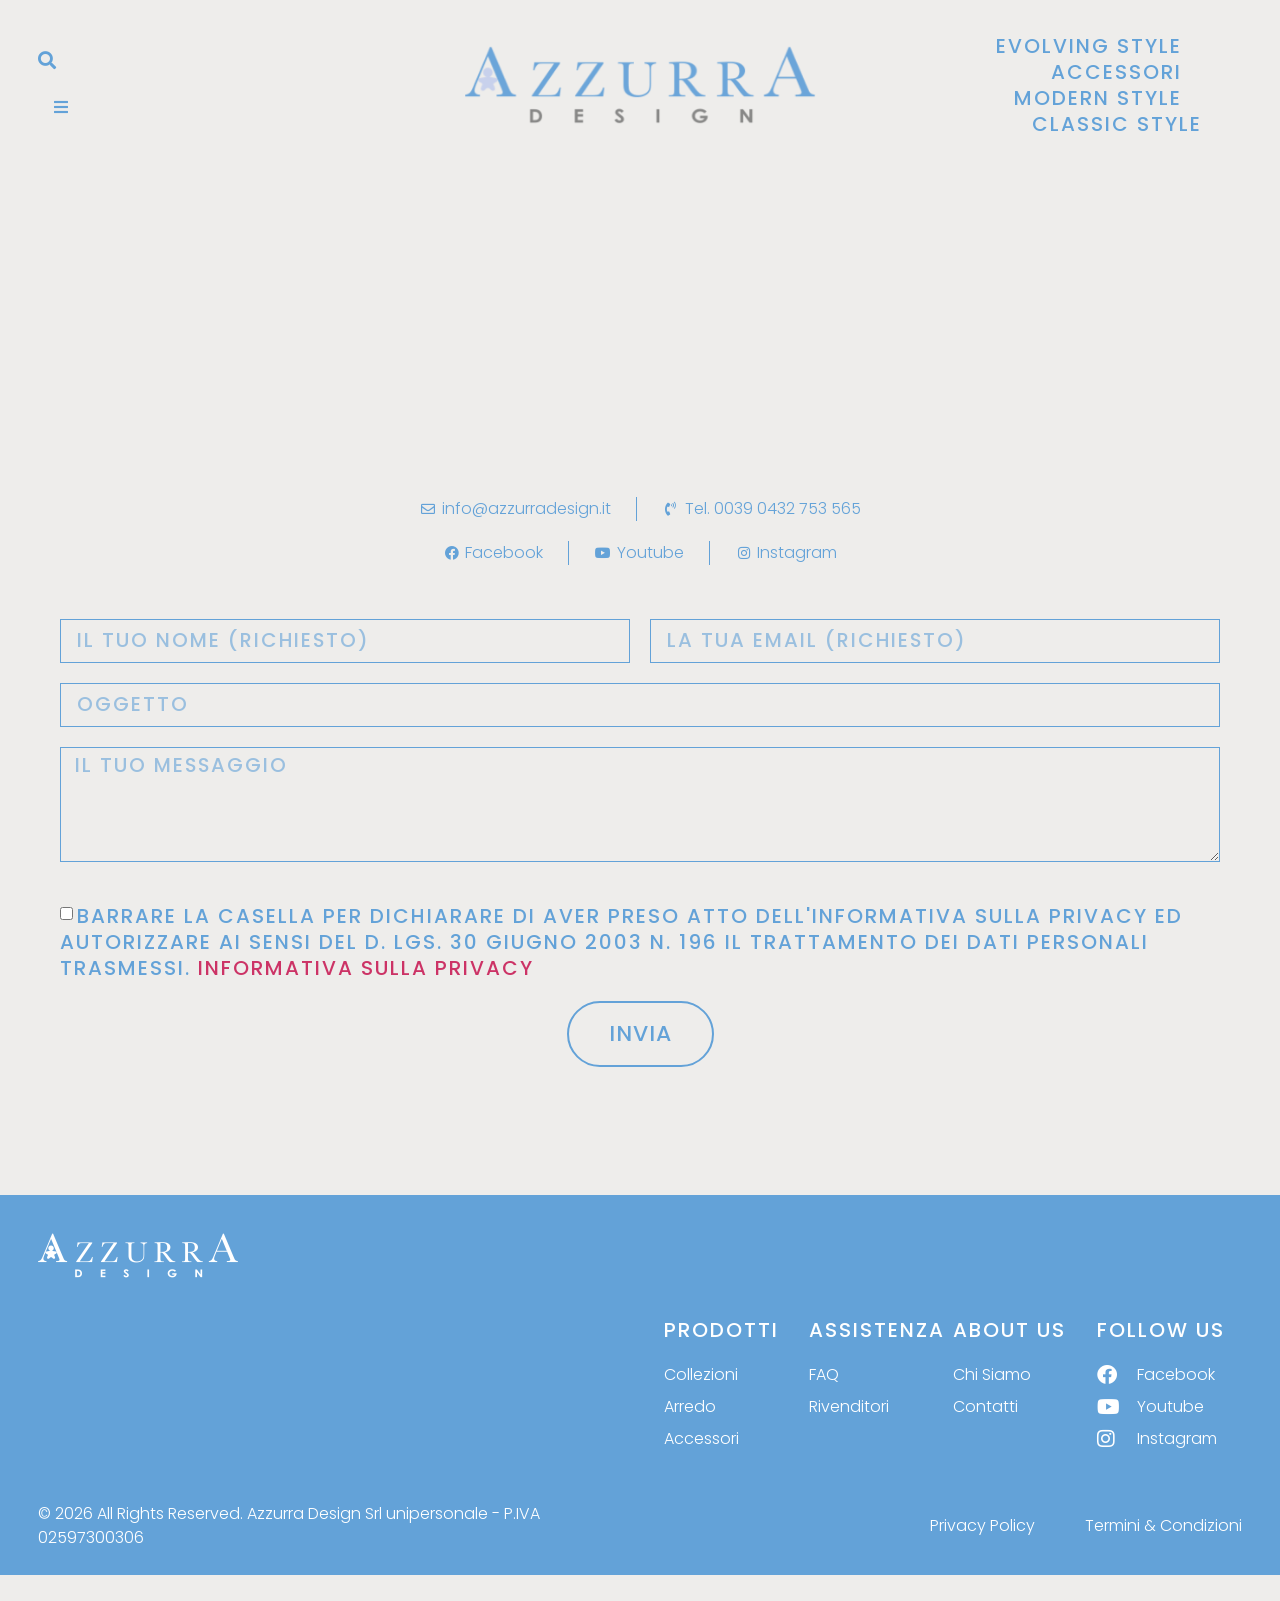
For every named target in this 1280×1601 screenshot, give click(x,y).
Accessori (1116, 72)
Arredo (690, 1407)
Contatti (985, 1407)
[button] (47, 60)
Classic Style (1117, 124)
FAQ (824, 1375)
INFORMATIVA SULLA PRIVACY (366, 969)
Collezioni (701, 1375)
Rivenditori (849, 1407)
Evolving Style (1089, 46)
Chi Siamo (992, 1375)
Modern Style (1098, 98)
